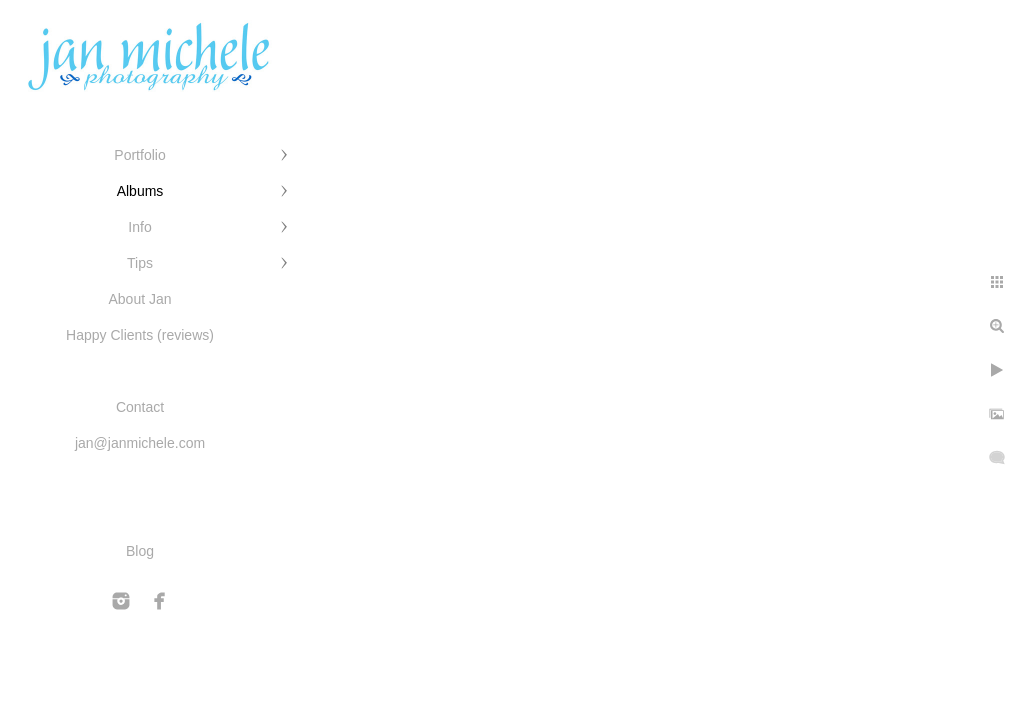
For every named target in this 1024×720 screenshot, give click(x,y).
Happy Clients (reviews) (140, 335)
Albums (140, 191)
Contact (140, 407)
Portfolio (139, 155)
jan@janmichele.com (140, 443)
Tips (140, 263)
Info (139, 227)
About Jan (139, 299)
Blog (140, 551)
